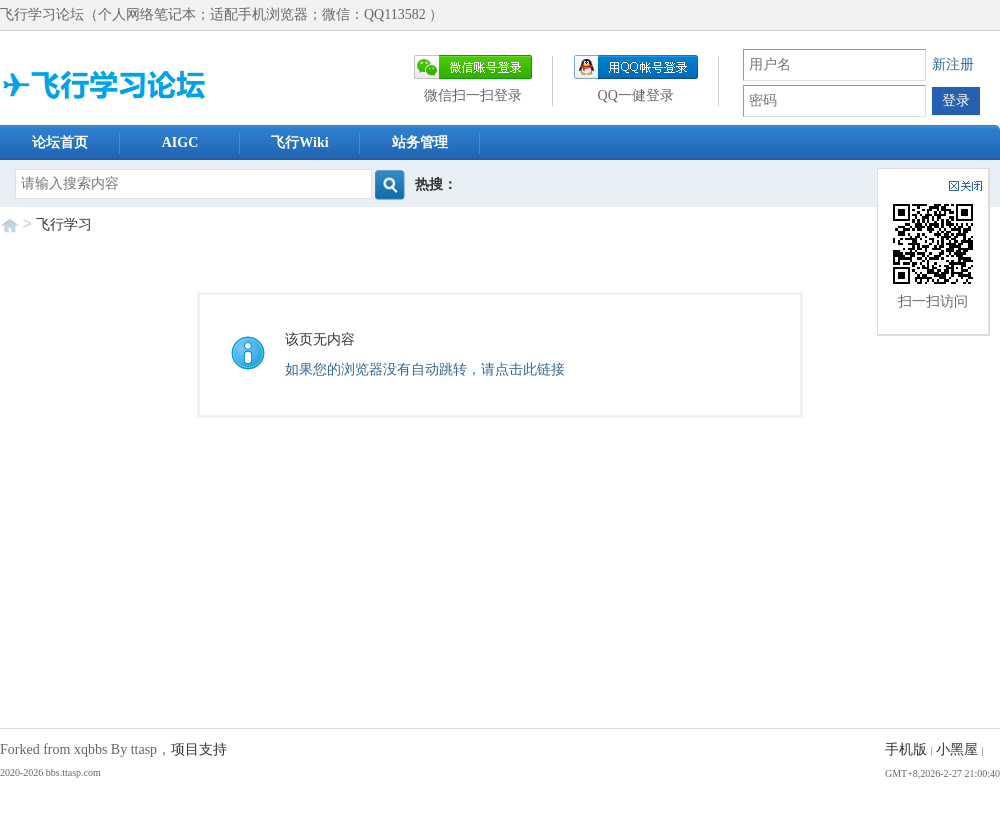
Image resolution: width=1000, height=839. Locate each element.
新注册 (953, 64)
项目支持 (199, 749)
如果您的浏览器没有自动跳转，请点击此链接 (425, 369)
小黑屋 (957, 749)
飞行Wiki (299, 142)
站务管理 (420, 142)
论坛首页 (60, 142)
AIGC (180, 142)
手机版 (906, 749)
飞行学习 (64, 224)
